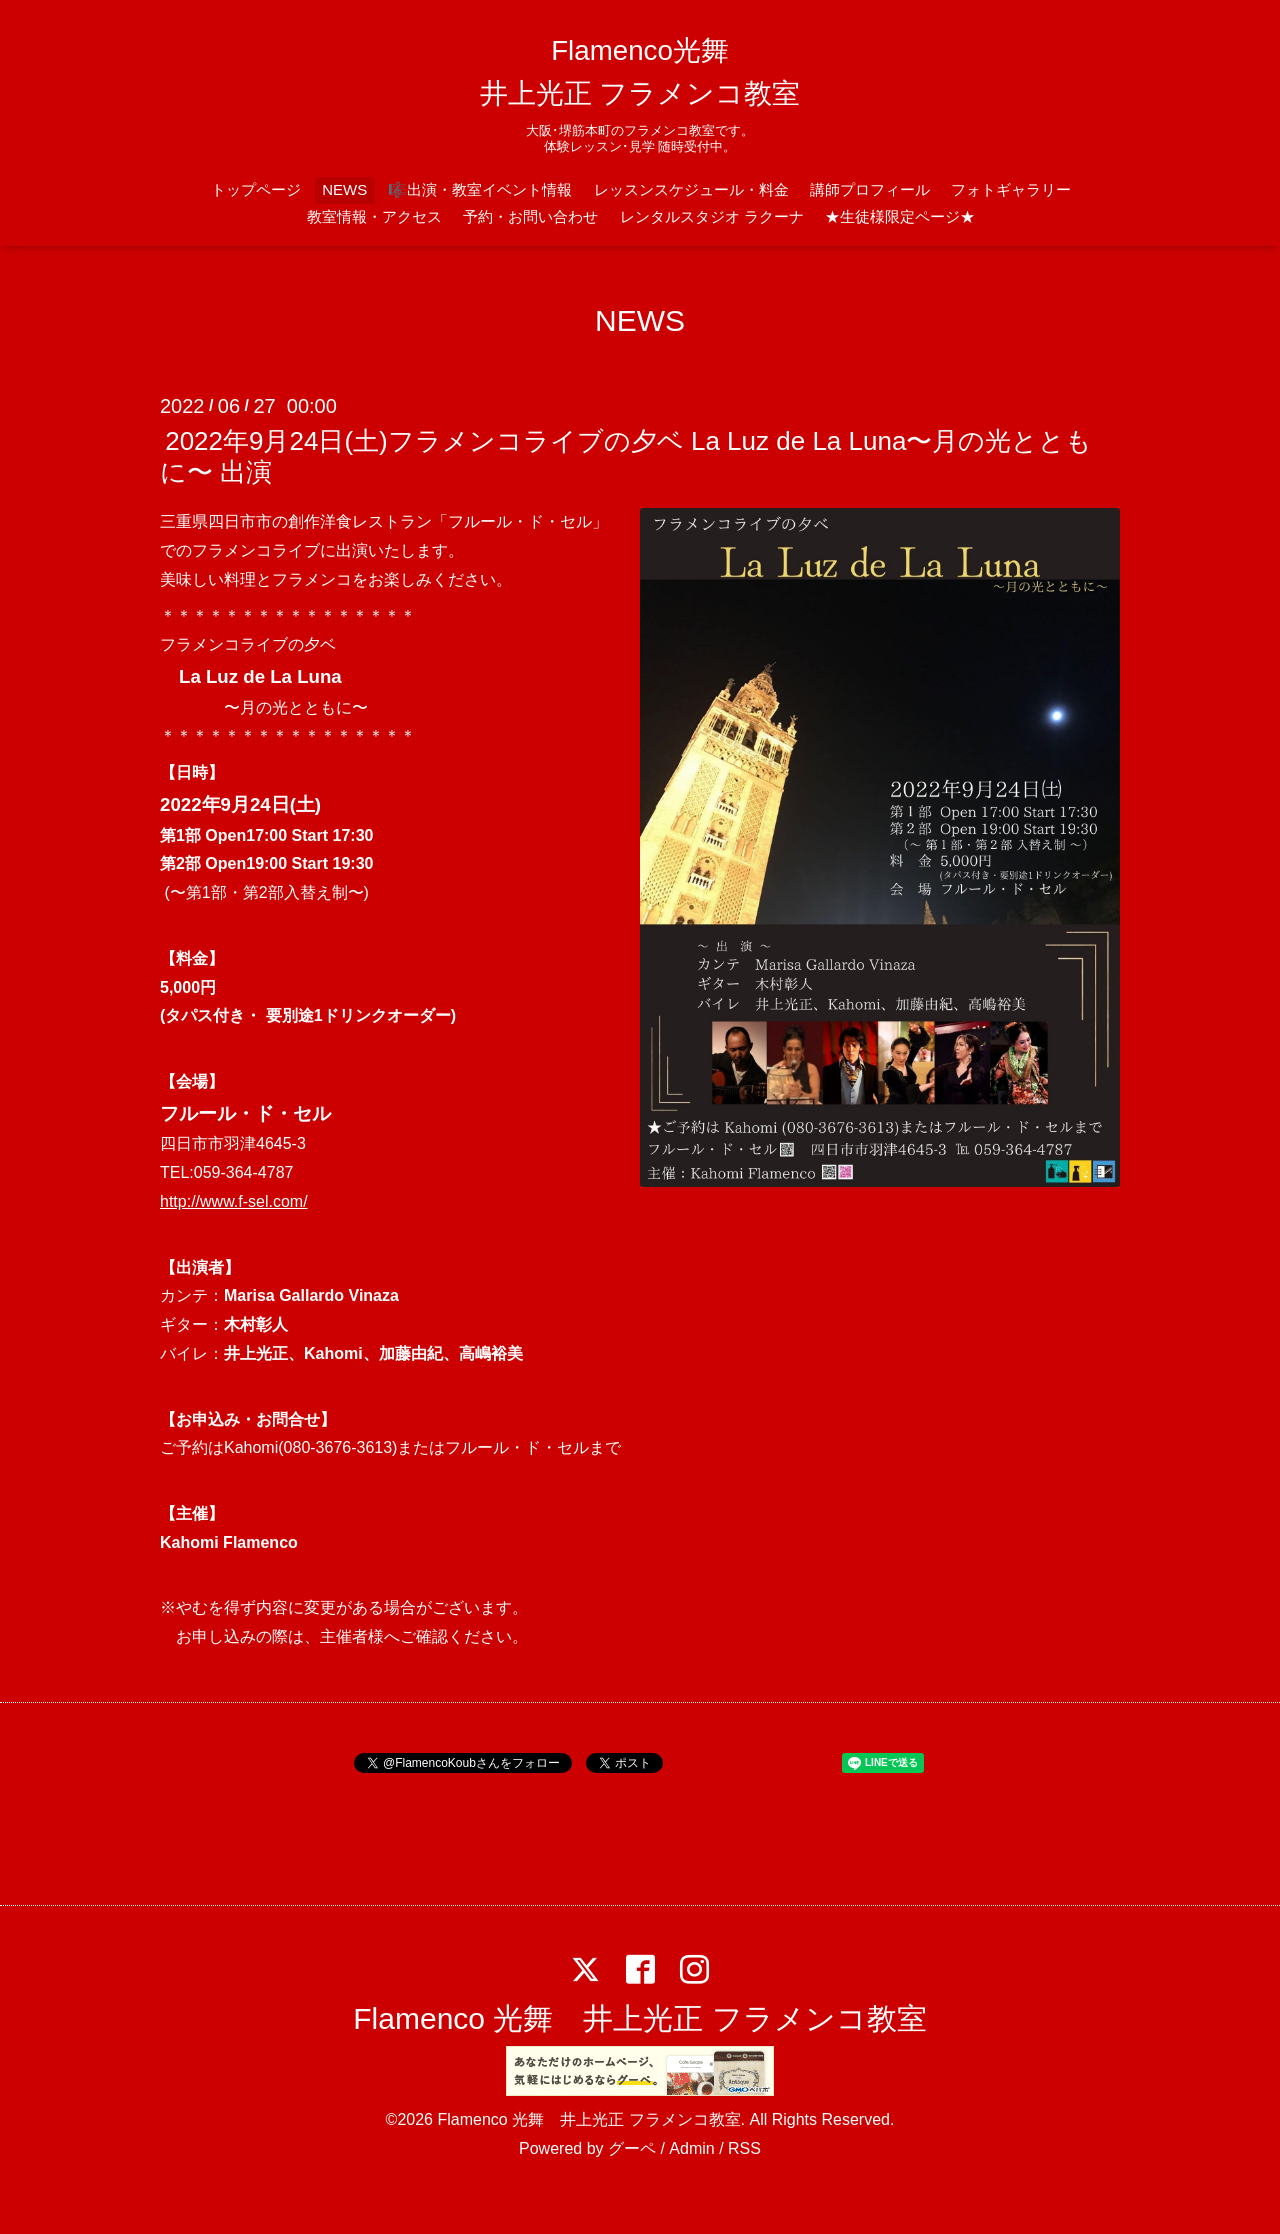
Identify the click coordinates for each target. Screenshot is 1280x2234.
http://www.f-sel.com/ (234, 1201)
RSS (744, 2148)
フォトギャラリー (1011, 189)
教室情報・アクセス (374, 216)
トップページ (256, 189)
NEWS (344, 189)
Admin (691, 2148)
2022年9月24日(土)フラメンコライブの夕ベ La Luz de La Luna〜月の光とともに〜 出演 (626, 456)
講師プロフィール (870, 189)
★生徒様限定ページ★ (900, 216)
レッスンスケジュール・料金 (691, 189)
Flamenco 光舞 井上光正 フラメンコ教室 (639, 2018)
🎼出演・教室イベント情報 (480, 189)
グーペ (632, 2148)
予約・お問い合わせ (530, 216)
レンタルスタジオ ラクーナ (712, 216)
